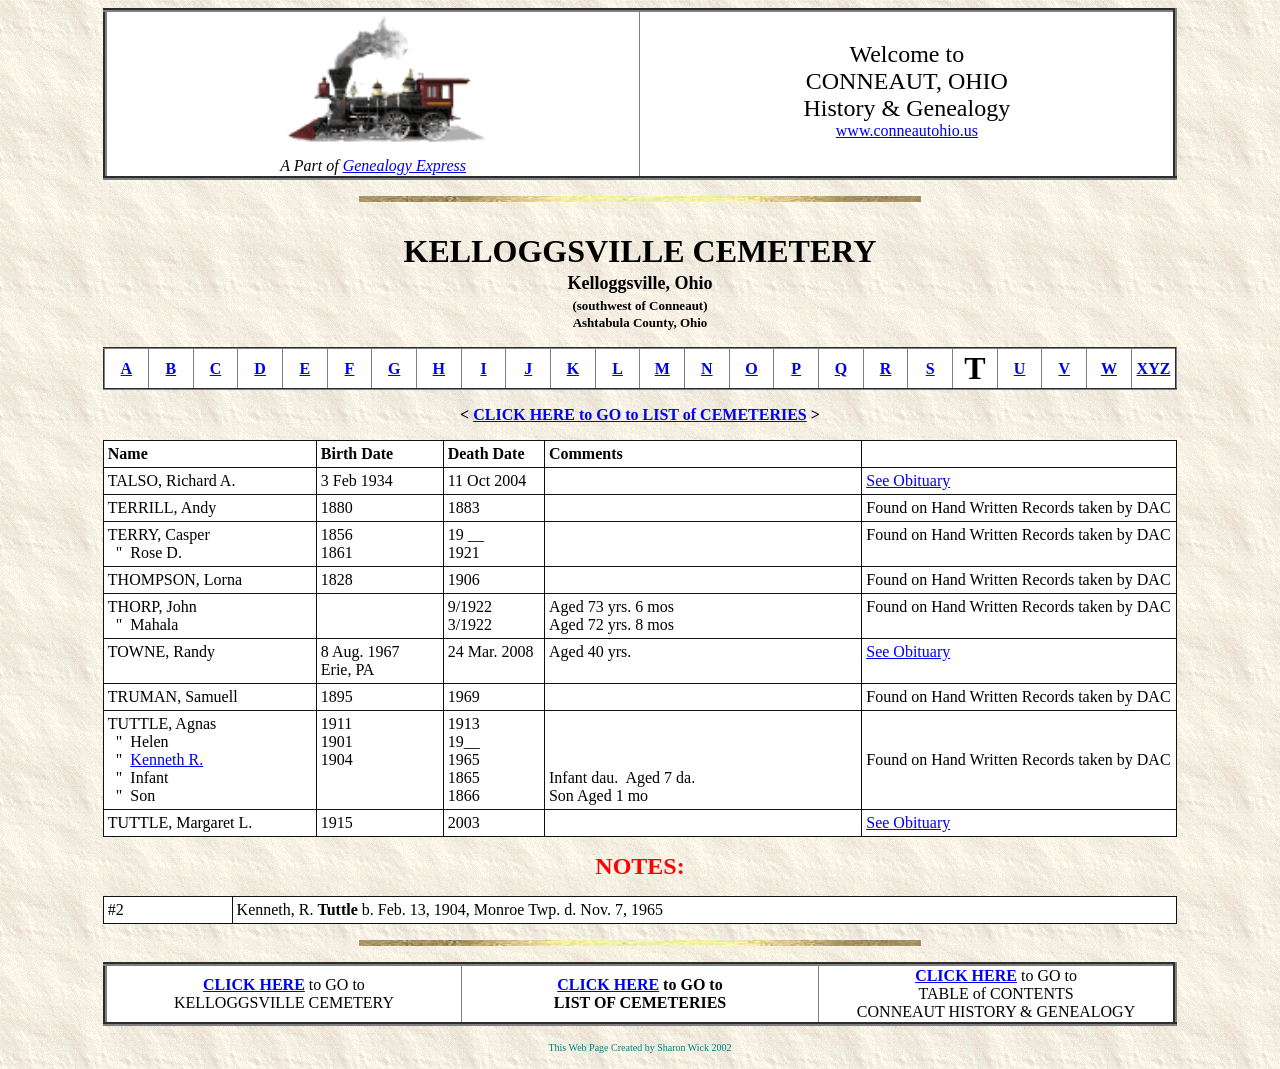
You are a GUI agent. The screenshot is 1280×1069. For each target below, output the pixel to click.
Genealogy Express (404, 165)
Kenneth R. (166, 759)
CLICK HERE (254, 984)
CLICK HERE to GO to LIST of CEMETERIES (640, 414)
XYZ (1154, 368)
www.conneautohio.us (907, 130)
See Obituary (908, 480)
